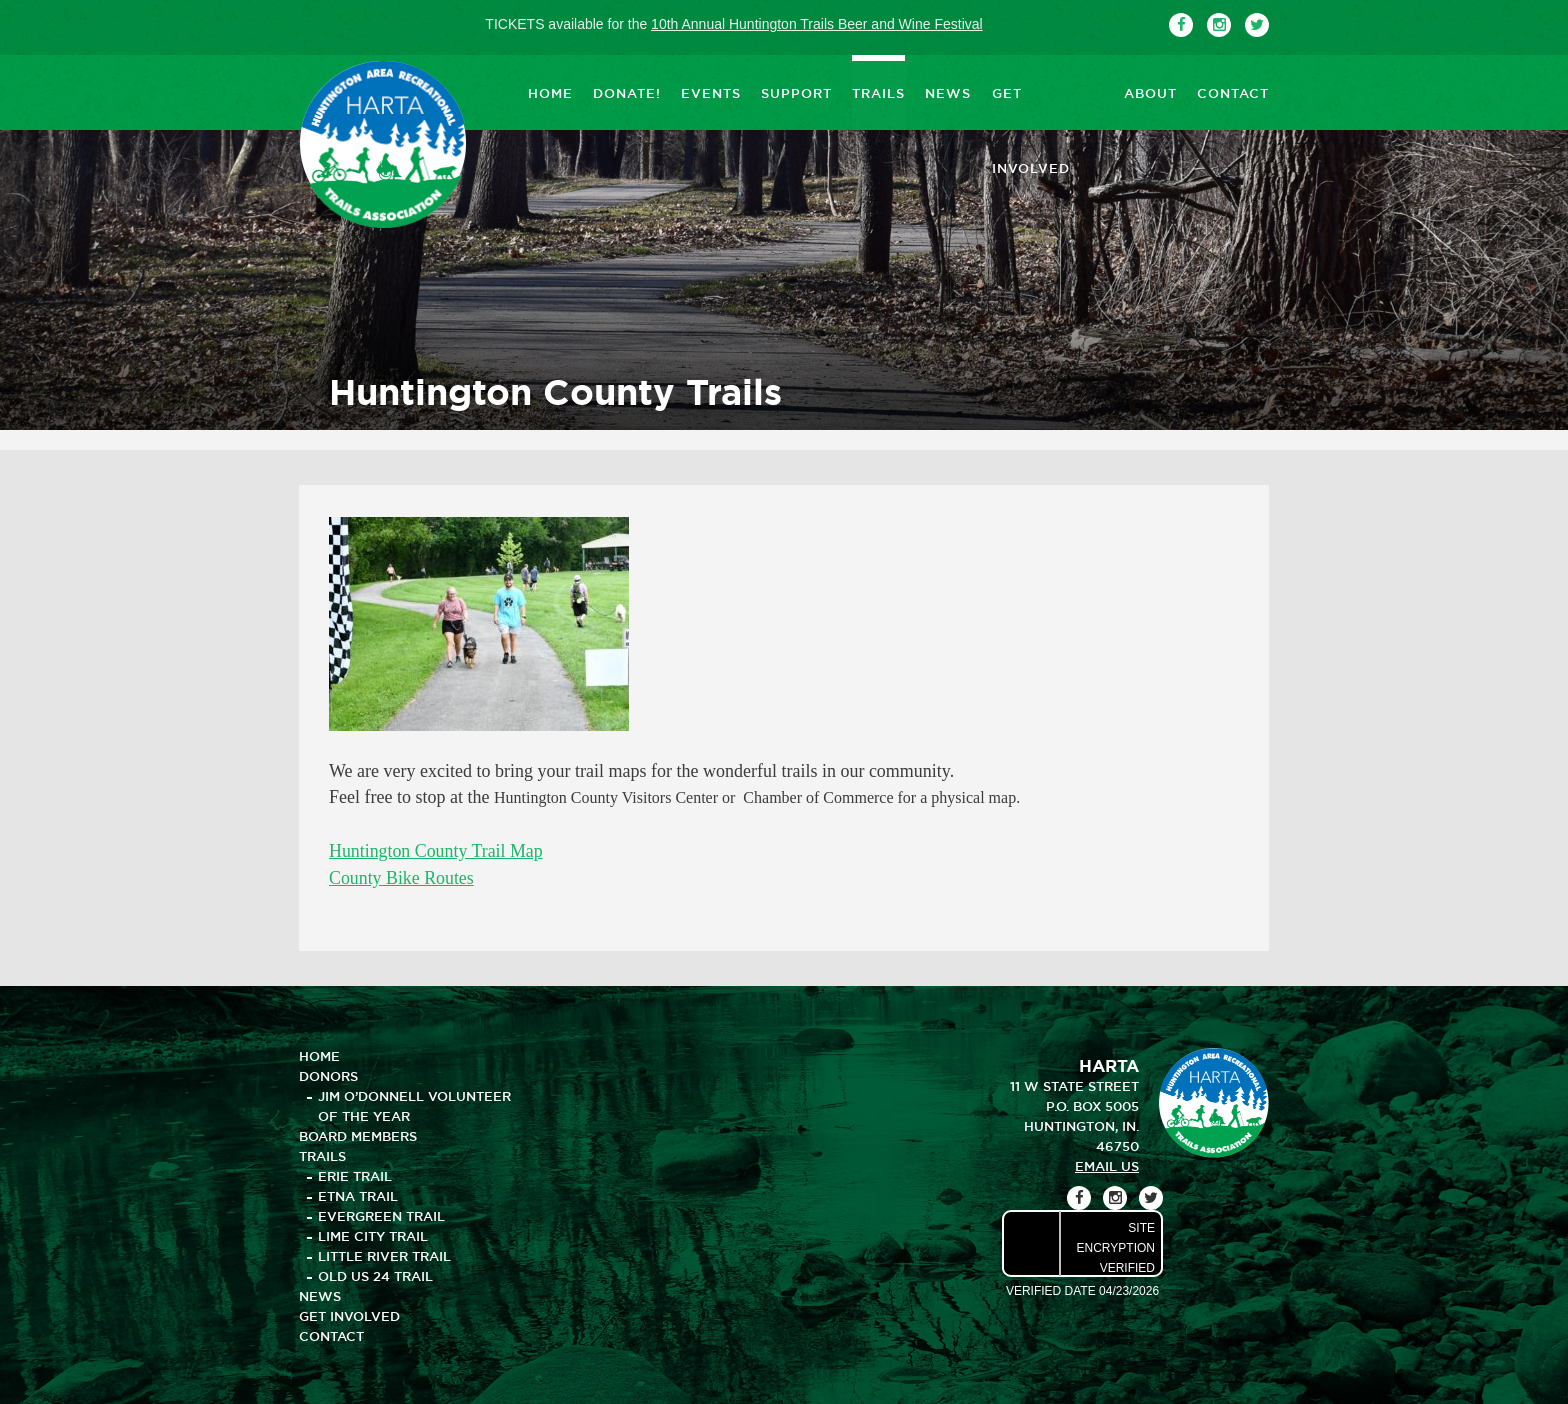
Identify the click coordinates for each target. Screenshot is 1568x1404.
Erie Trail (355, 1174)
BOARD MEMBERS (358, 1134)
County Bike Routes (402, 877)
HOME (550, 92)
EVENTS (711, 92)
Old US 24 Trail (375, 1274)
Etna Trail (358, 1194)
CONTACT (1233, 92)
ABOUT (1150, 92)
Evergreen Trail (381, 1214)
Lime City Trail (373, 1234)
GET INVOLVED (1047, 92)
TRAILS (878, 92)
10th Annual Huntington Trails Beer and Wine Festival (817, 24)
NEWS (948, 92)
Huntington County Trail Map (437, 851)
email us (1107, 1164)
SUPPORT (796, 92)
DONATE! (627, 92)
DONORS (328, 1074)
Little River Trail (384, 1254)
